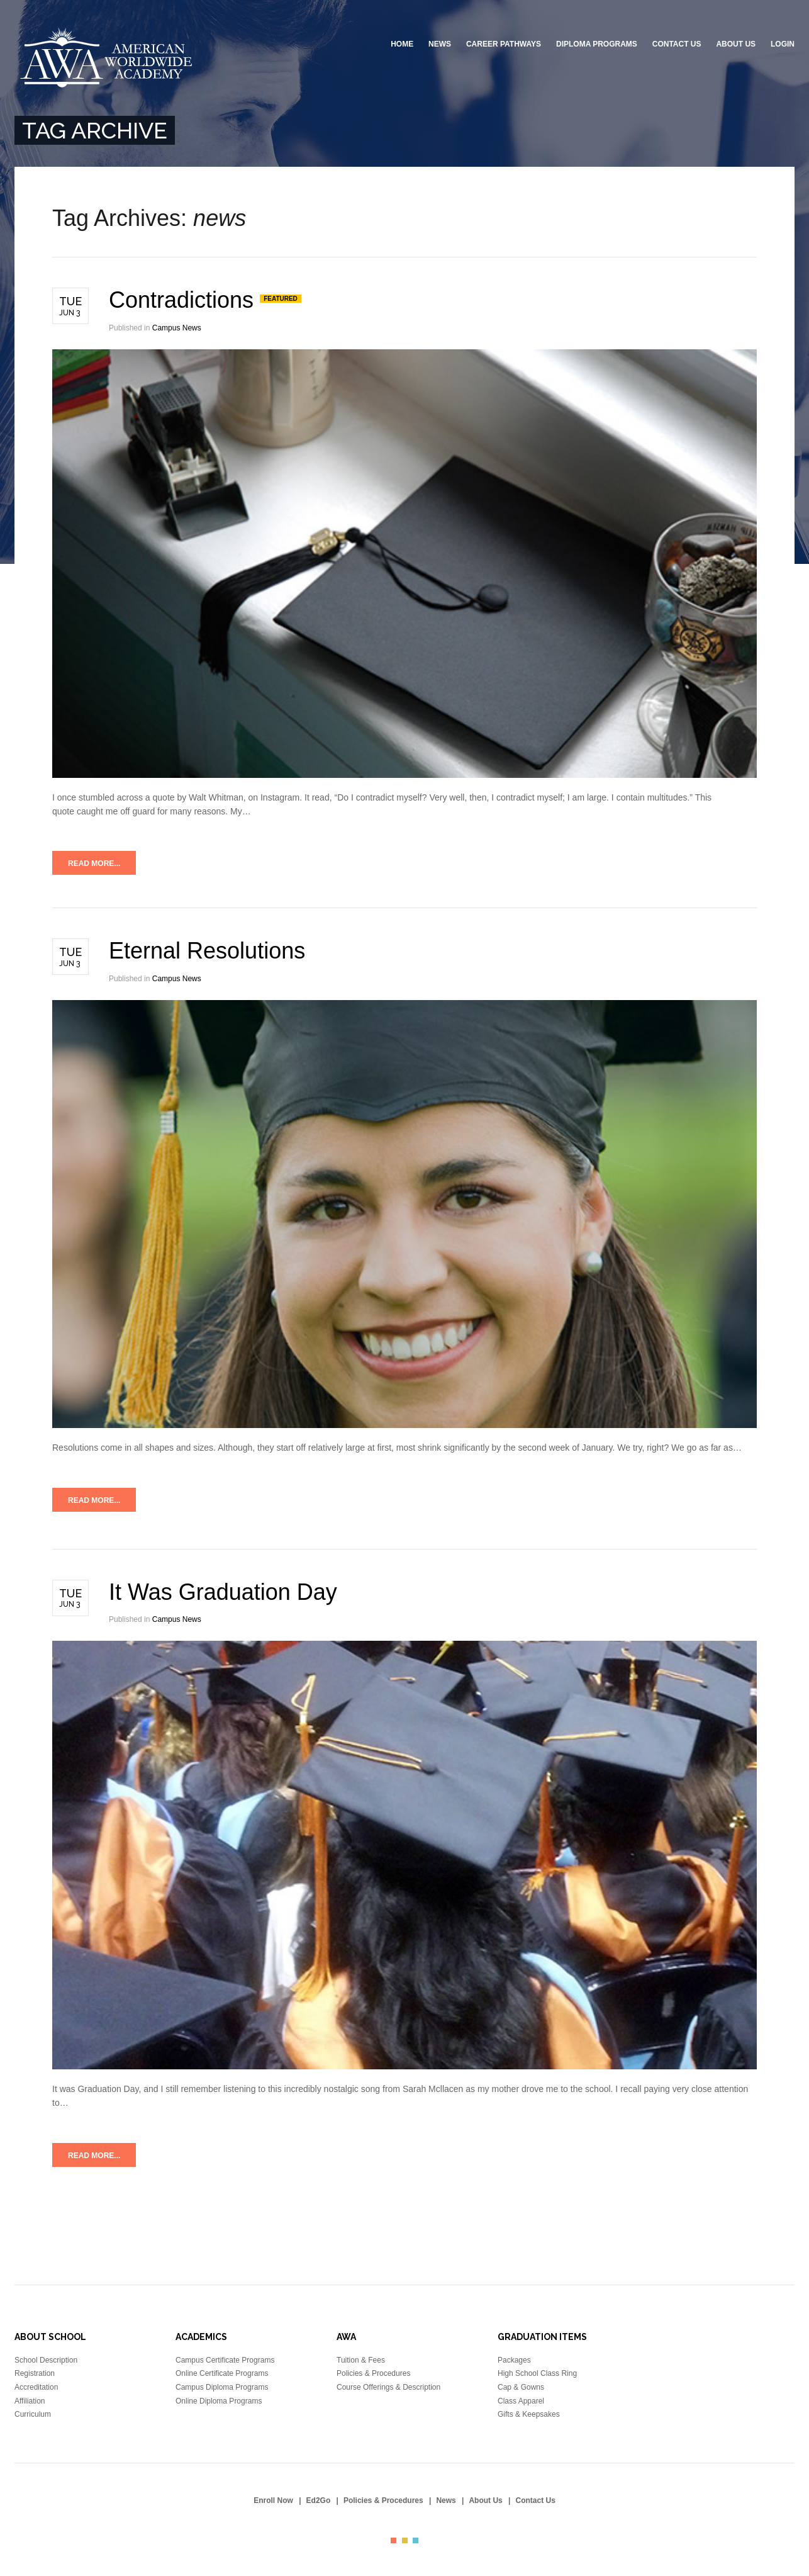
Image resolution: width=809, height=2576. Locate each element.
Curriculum (32, 2414)
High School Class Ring (537, 2373)
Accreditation (36, 2387)
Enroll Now (273, 2500)
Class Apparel (521, 2401)
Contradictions (184, 300)
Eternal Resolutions (207, 951)
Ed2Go (318, 2500)
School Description (45, 2360)
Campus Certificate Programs (225, 2360)
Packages (514, 2360)
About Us (736, 44)
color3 (415, 2540)
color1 (393, 2540)
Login (783, 44)
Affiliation (29, 2401)
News (439, 44)
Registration (34, 2373)
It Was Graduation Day (223, 1592)
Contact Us (676, 44)
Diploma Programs (596, 44)
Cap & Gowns (521, 2387)
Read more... (94, 863)
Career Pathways (503, 44)
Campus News (176, 327)
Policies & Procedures (373, 2373)
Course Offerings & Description (388, 2387)
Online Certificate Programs (222, 2373)
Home (402, 44)
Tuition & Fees (361, 2360)
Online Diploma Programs (219, 2401)
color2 (405, 2540)
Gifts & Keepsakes (529, 2414)
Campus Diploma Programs (222, 2387)
